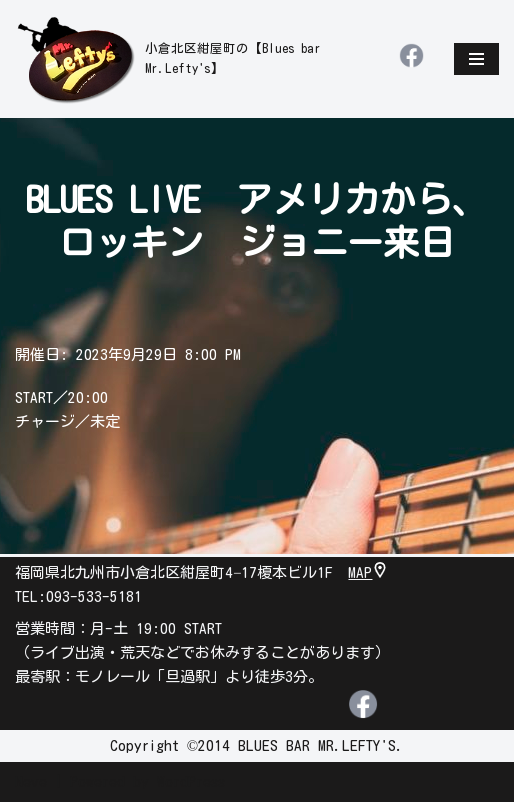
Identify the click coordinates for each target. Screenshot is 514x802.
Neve (31, 781)
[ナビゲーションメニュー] (476, 59)
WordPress (191, 781)
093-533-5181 (94, 596)
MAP (368, 572)
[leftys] (192, 59)
